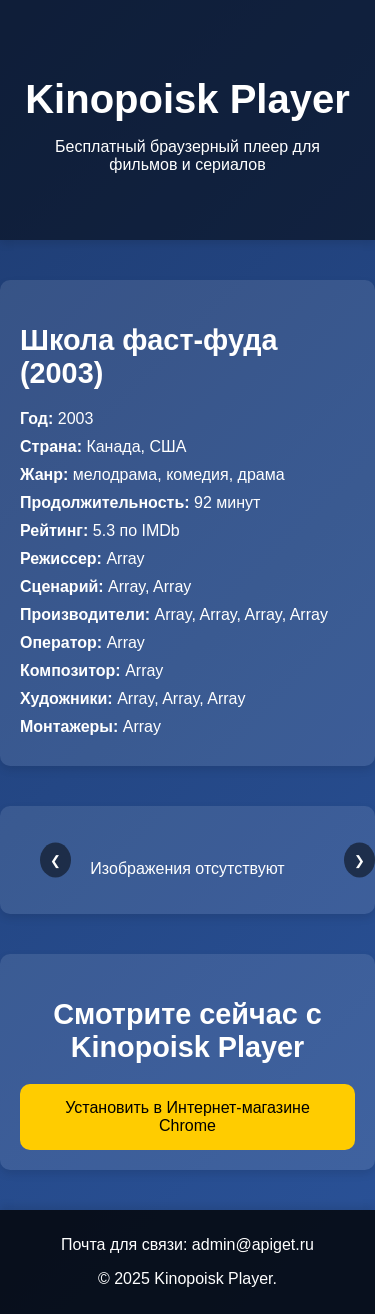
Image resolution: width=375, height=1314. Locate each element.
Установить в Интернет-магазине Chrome (187, 1116)
